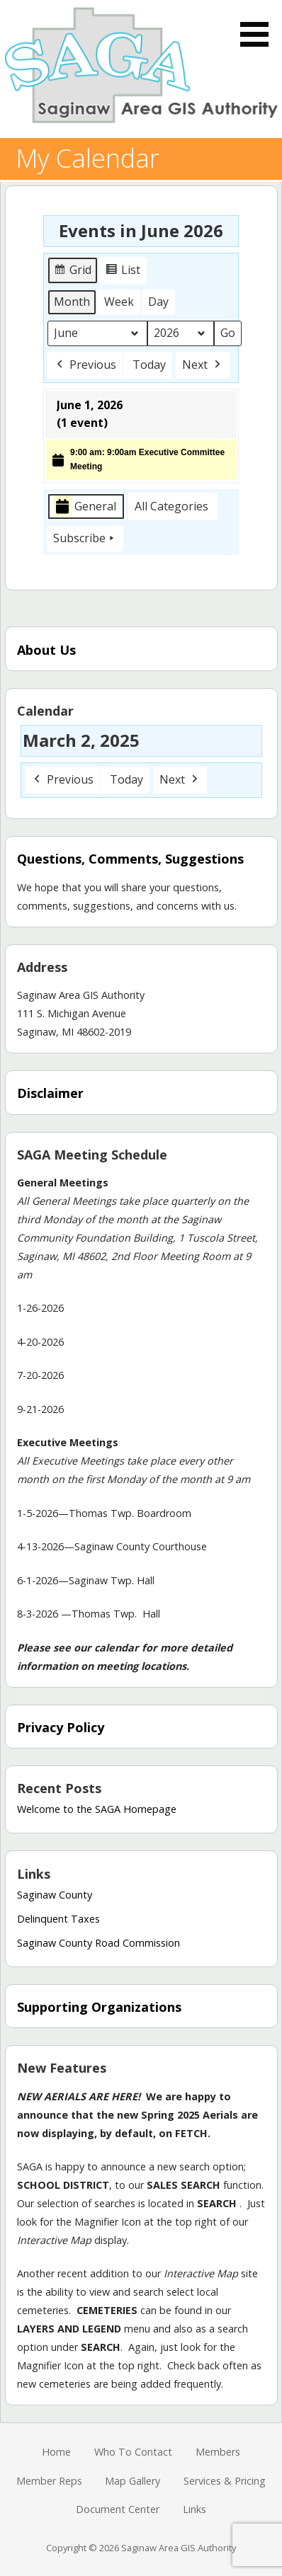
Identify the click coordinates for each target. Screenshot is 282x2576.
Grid (73, 272)
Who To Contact (133, 2451)
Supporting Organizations (99, 2006)
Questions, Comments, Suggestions (130, 858)
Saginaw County (54, 1894)
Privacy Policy (60, 1727)
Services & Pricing (225, 2481)
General (84, 506)
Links (194, 2509)
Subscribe (85, 538)
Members (218, 2451)
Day (158, 301)
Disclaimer (50, 1092)
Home (56, 2451)
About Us (46, 649)
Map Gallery (132, 2481)
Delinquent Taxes (58, 1918)
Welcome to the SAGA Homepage (96, 1809)
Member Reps (49, 2481)
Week (119, 301)
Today (149, 364)
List (125, 272)
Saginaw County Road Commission (98, 1943)
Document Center (117, 2509)
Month (72, 301)
